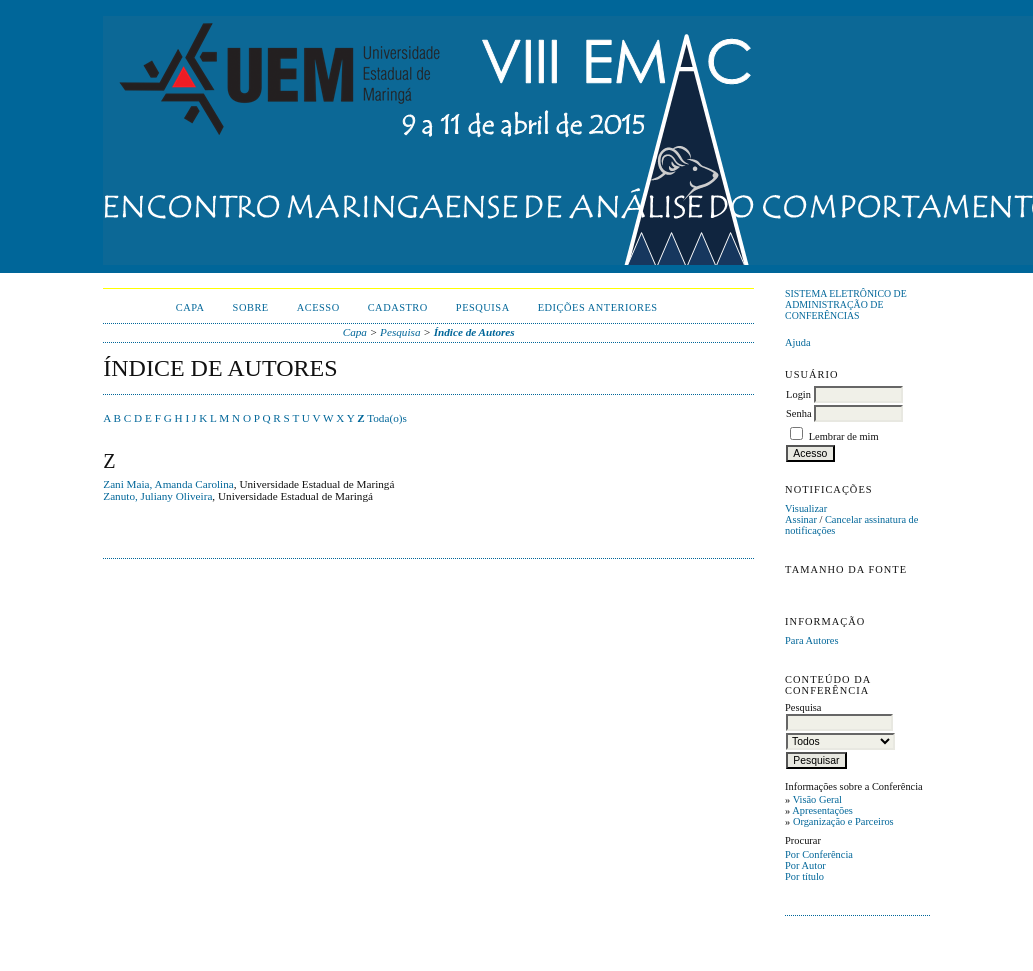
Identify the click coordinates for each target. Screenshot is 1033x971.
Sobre (251, 307)
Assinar (801, 519)
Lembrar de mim (844, 436)
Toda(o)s (387, 418)
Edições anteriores (598, 307)
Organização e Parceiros (843, 821)
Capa (190, 307)
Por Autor (805, 865)
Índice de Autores (474, 332)
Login (798, 394)
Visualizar (806, 508)
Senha (798, 413)
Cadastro (398, 307)
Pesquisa (483, 307)
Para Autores (811, 640)
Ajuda (797, 342)
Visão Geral (817, 799)
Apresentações (822, 810)
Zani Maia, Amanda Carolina (168, 484)
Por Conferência (819, 854)
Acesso (318, 307)
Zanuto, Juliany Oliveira (157, 496)
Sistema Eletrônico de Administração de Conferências (846, 304)
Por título (804, 876)
